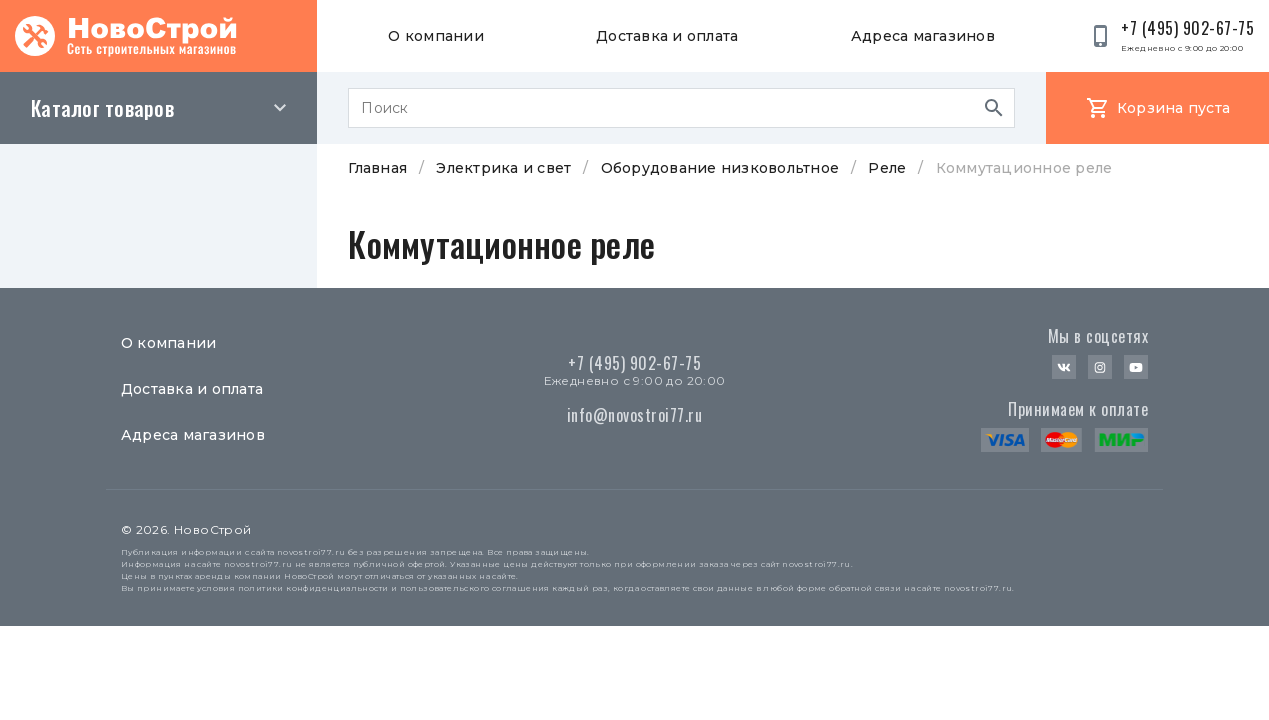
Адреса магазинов (923, 36)
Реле (887, 168)
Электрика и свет (503, 168)
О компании (436, 36)
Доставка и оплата (667, 36)
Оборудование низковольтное (720, 168)
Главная (377, 168)
